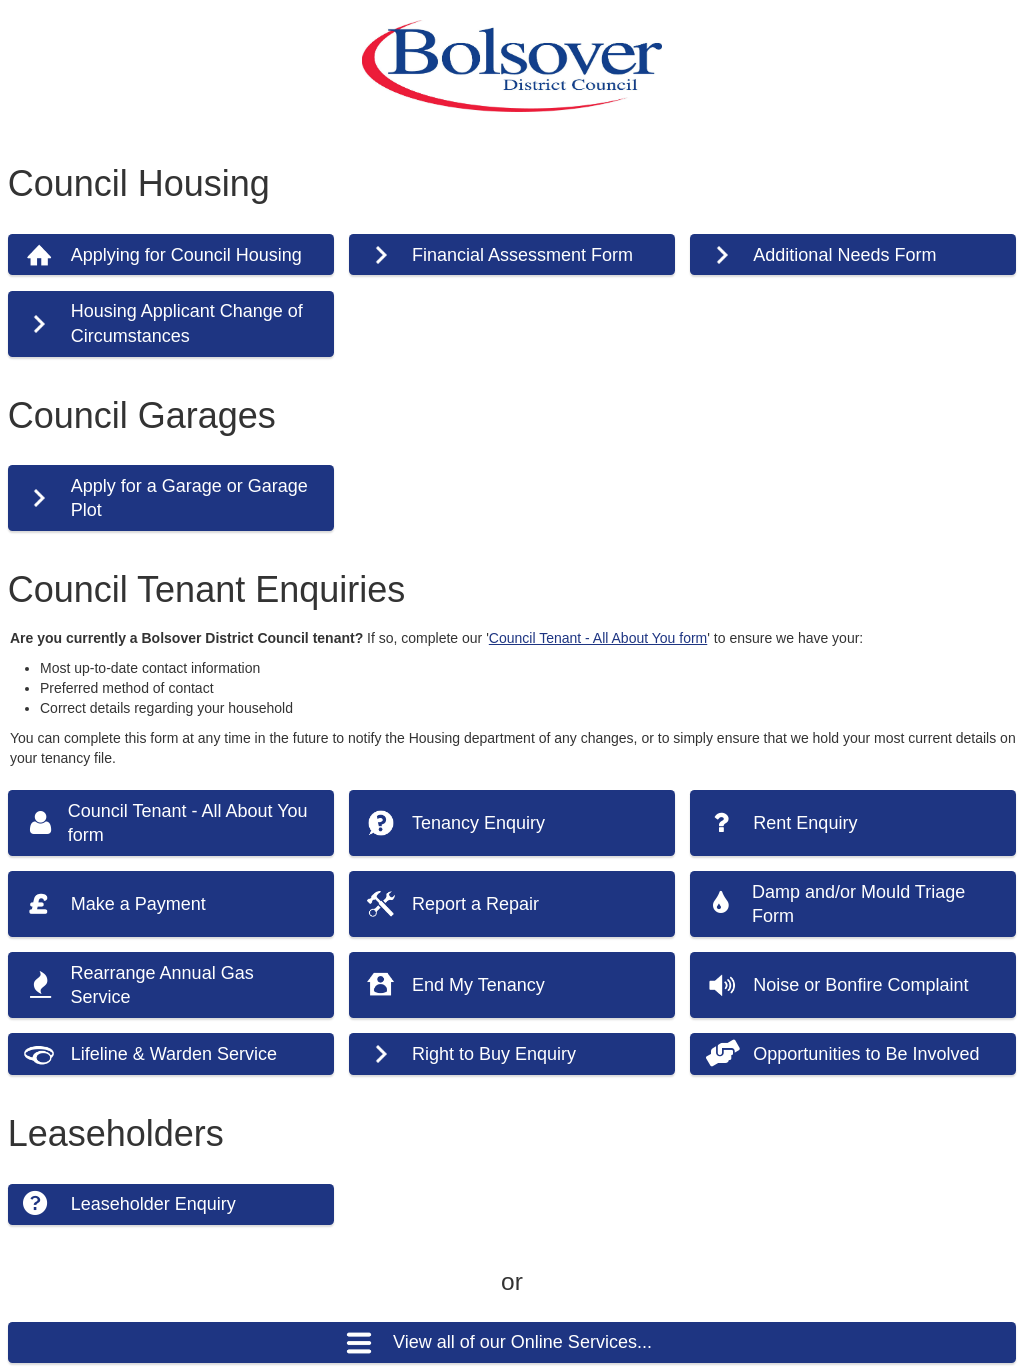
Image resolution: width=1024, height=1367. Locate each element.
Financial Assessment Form (522, 255)
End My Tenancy (478, 985)
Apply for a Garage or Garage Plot (189, 498)
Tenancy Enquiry (478, 823)
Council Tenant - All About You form (598, 638)
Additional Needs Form (844, 255)
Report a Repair (475, 904)
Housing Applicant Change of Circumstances (187, 323)
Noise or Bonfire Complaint (860, 985)
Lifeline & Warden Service (174, 1054)
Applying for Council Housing (186, 255)
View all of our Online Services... (522, 1342)
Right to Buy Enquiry (494, 1054)
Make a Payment (138, 904)
